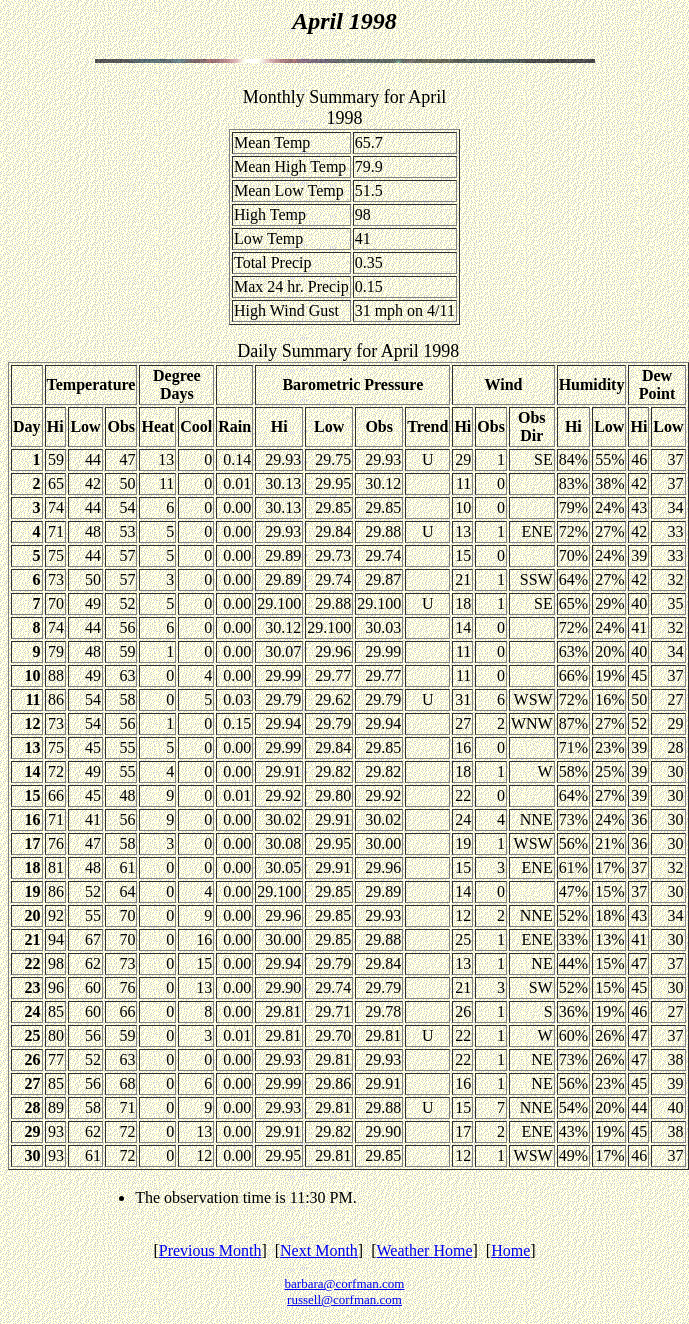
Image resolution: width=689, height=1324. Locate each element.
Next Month (319, 1250)
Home (510, 1250)
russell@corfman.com (344, 1299)
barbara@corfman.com (345, 1283)
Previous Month (210, 1250)
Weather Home (425, 1250)
